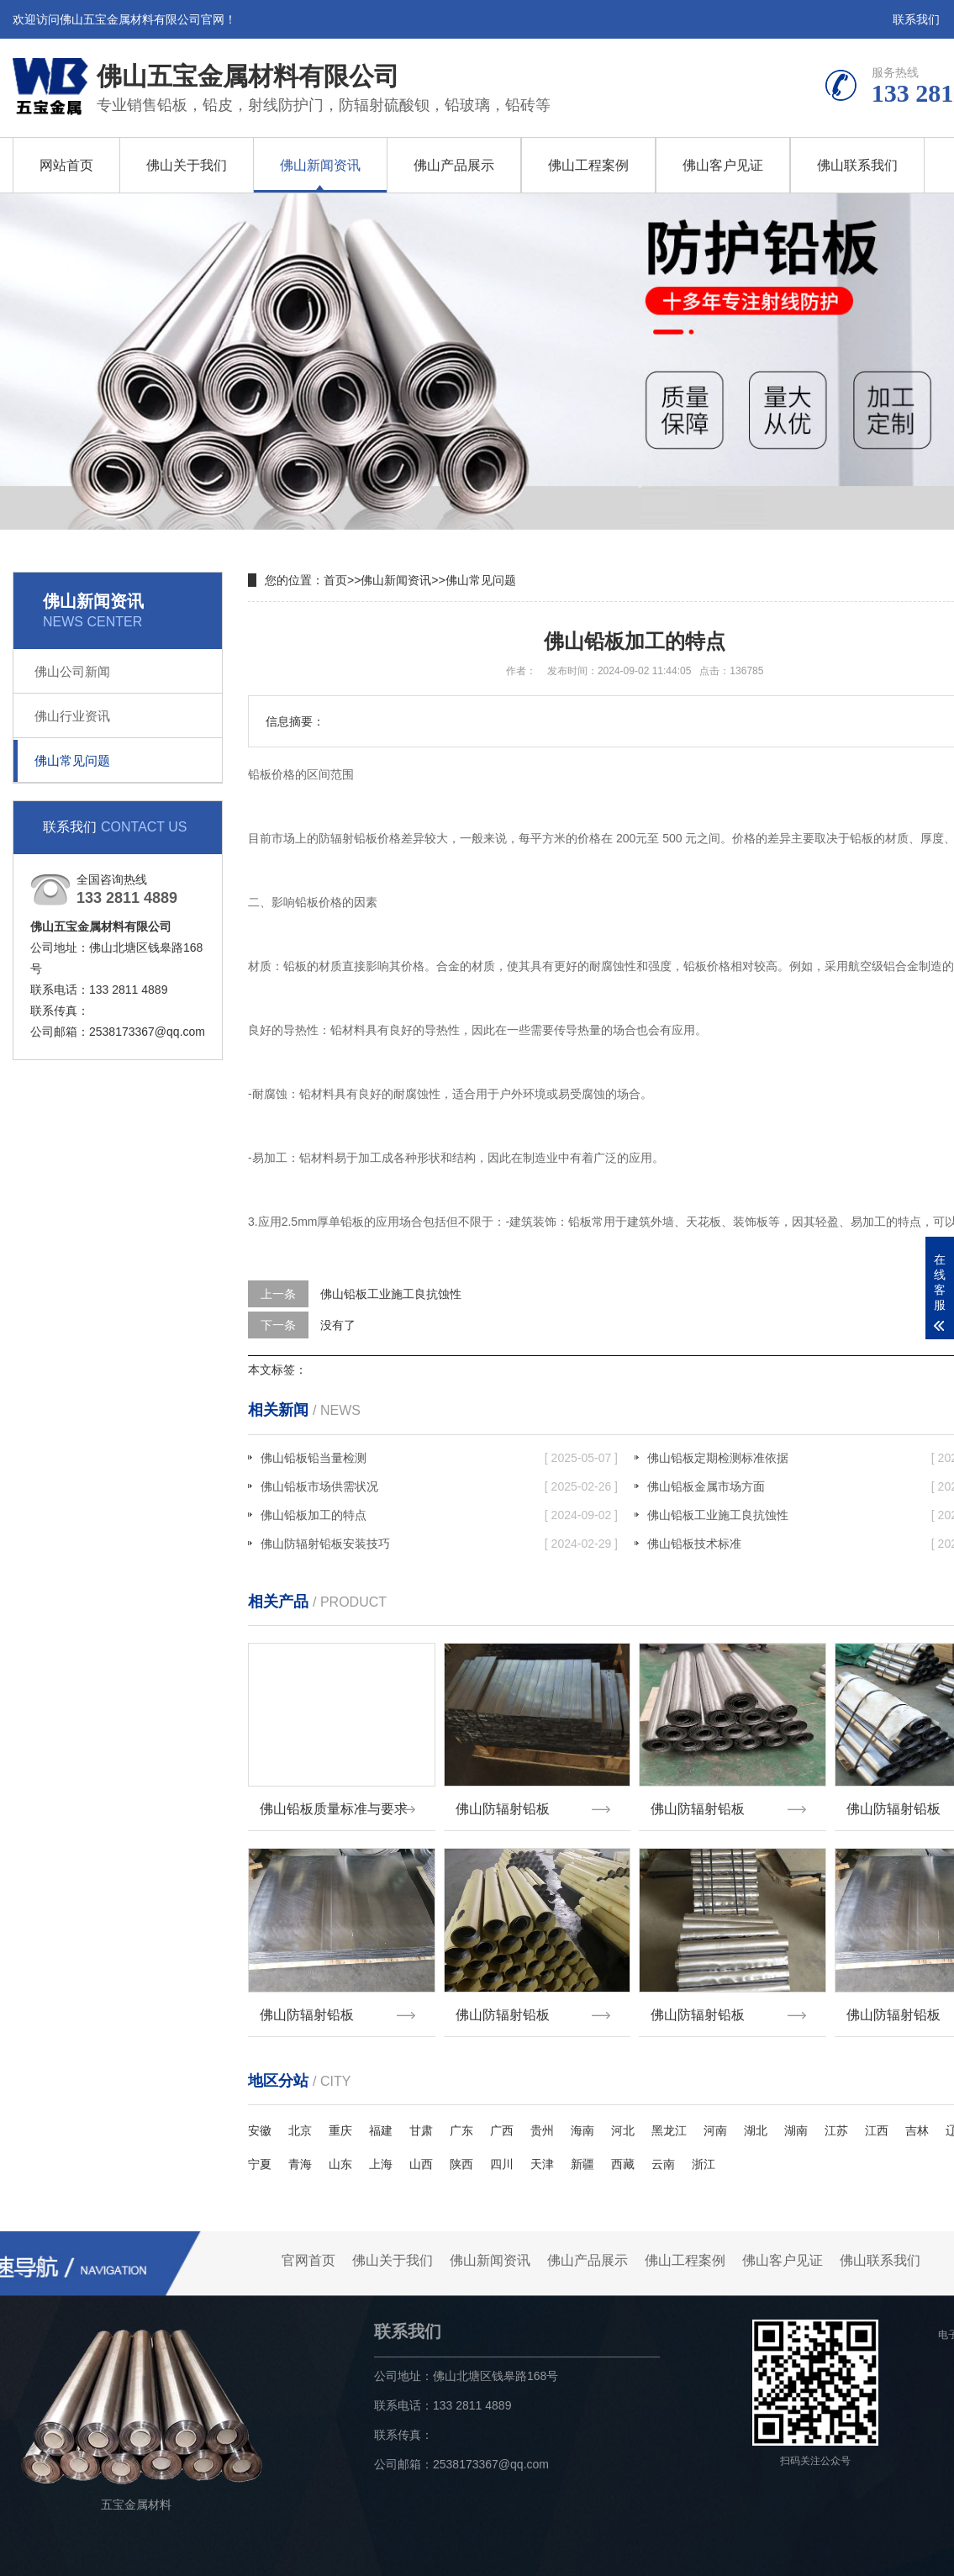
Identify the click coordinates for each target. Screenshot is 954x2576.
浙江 (703, 2154)
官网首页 (308, 2250)
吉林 (917, 2120)
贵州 (542, 2120)
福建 (381, 2120)
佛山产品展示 (454, 165)
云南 (663, 2154)
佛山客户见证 (723, 165)
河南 (715, 2120)
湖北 (755, 2120)
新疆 (582, 2154)
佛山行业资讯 (72, 716)
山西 (421, 2154)
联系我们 (916, 19)
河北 (623, 2120)
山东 (340, 2154)
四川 (502, 2154)
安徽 (259, 2120)
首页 (335, 580)
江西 (876, 2120)
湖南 (796, 2120)
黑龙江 (669, 2120)
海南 (582, 2120)
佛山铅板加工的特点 (439, 1515)
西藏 (623, 2154)
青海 (300, 2154)
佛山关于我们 (186, 165)
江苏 (836, 2120)
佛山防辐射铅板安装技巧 (439, 1543)
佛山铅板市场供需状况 (439, 1486)
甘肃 (421, 2120)
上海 (381, 2154)
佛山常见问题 (72, 760)
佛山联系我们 (857, 165)
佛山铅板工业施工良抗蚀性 (390, 1294)
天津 (542, 2154)
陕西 (461, 2154)
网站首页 (66, 165)
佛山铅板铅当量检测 (439, 1458)
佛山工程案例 (588, 165)
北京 (300, 2120)
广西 (502, 2120)
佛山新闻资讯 (320, 165)
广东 (461, 2120)
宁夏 (259, 2154)
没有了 (338, 1325)
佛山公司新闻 (72, 671)
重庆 (340, 2120)
